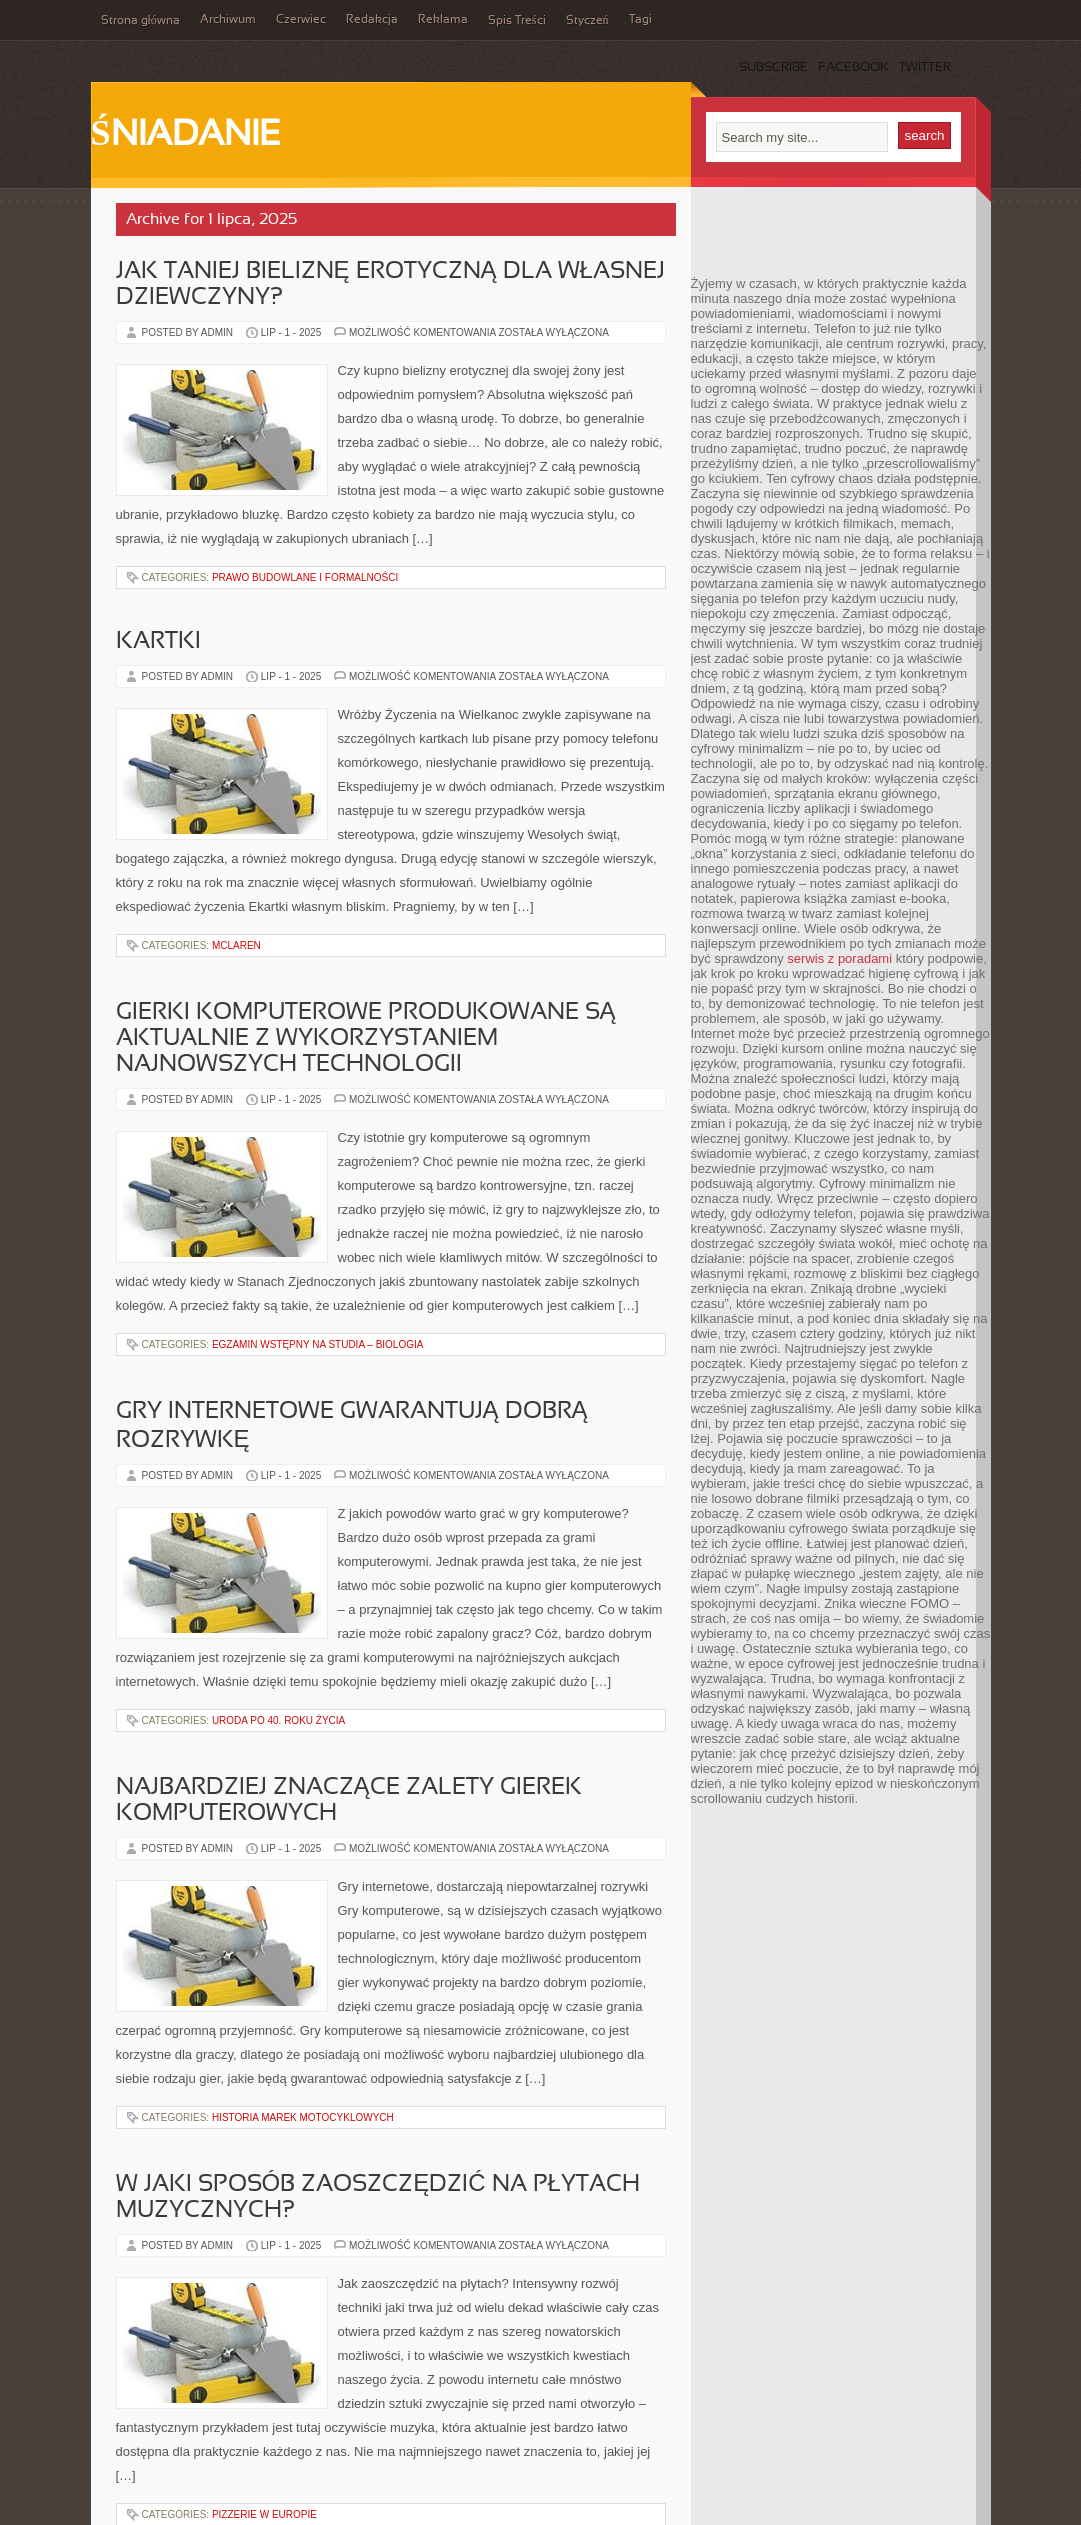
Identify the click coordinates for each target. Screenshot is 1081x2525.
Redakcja (372, 20)
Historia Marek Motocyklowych (303, 2117)
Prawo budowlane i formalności (305, 577)
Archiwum (228, 20)
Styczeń (587, 21)
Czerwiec (301, 20)
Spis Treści (517, 21)
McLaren (236, 945)
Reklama (443, 20)
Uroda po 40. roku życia (278, 1720)
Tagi (640, 20)
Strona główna (140, 21)
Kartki (158, 642)
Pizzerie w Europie (264, 2514)
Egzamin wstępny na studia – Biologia (318, 1344)
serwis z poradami (839, 958)
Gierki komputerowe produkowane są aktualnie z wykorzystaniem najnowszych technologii (366, 1039)
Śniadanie (186, 136)
